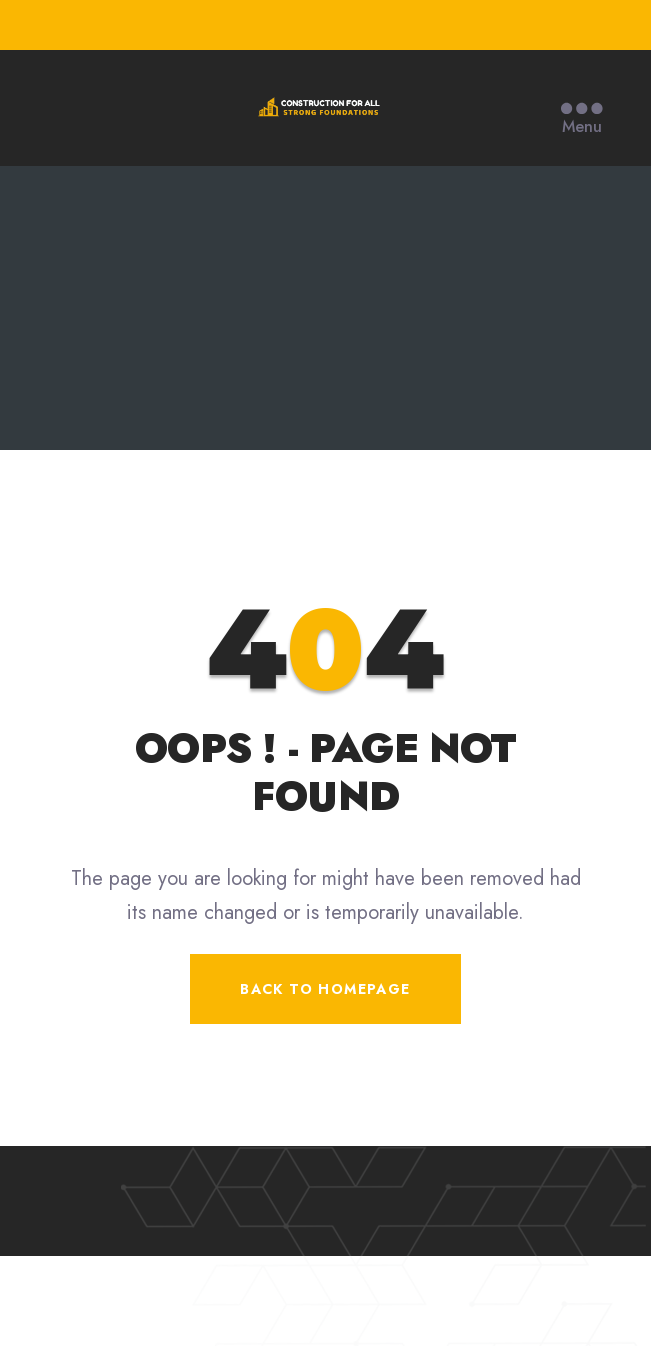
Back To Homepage (325, 989)
